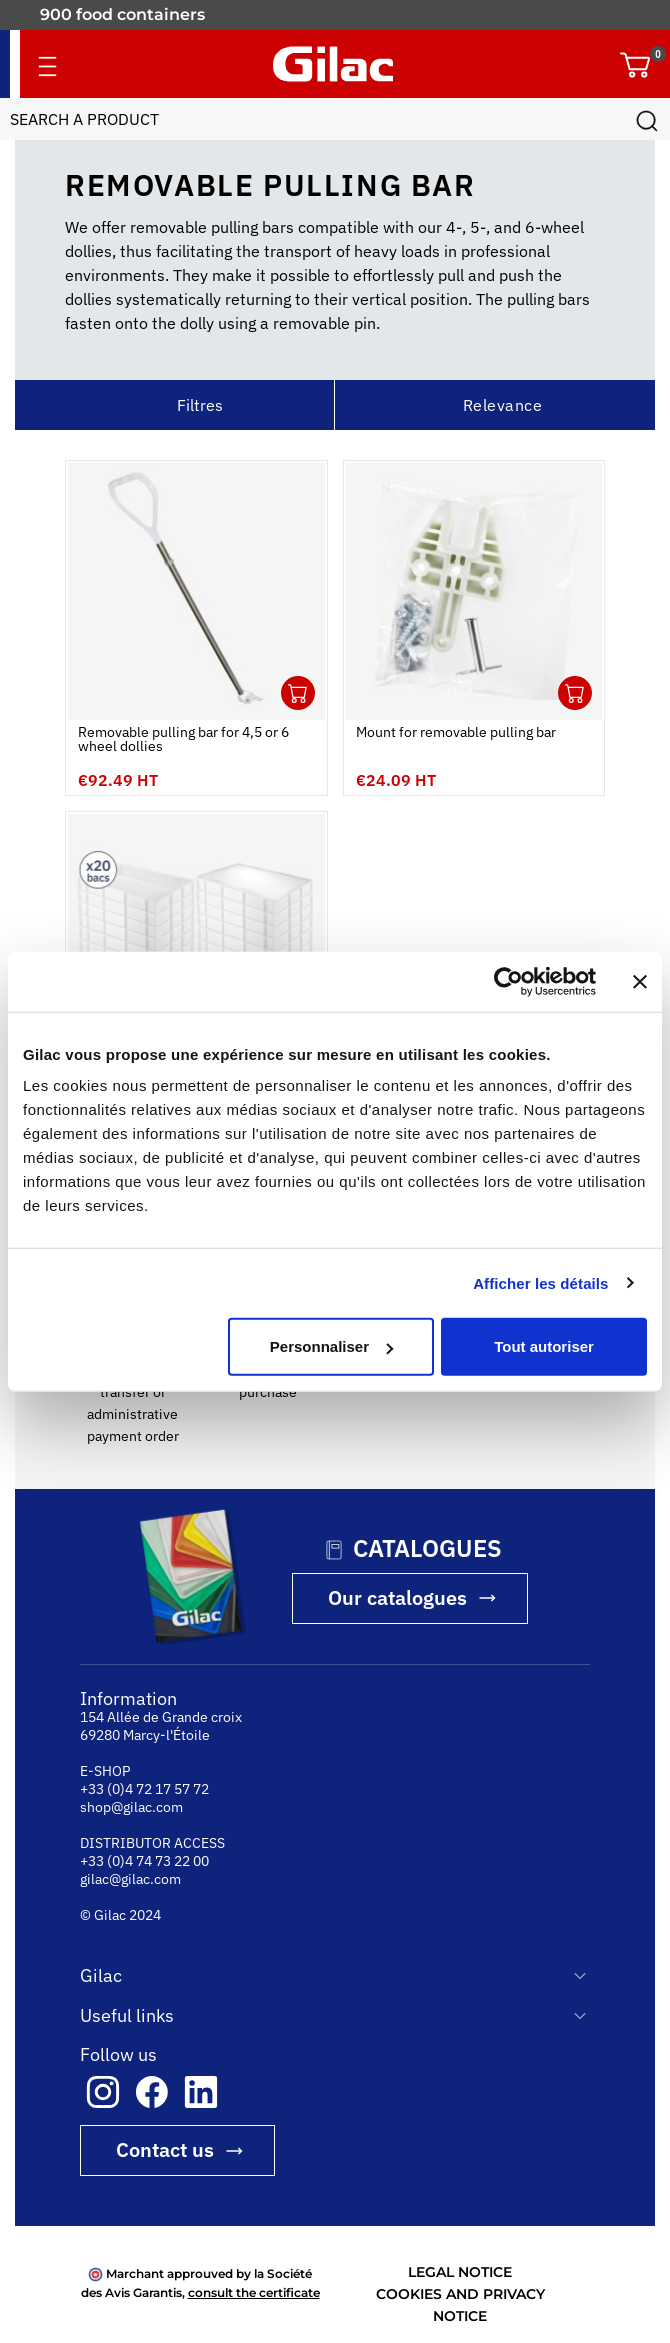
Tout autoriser (544, 1346)
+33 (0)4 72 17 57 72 (144, 1789)
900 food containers (122, 14)
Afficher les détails (540, 1282)
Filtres (200, 405)
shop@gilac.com (131, 1807)
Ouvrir (298, 693)
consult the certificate (254, 2292)
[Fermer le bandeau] (640, 981)
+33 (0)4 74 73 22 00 (144, 1861)
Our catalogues (397, 1597)
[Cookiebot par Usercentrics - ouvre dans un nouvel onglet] (508, 981)
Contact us (165, 2149)
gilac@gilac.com (130, 1879)
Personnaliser (331, 1346)
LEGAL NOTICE (460, 2272)
